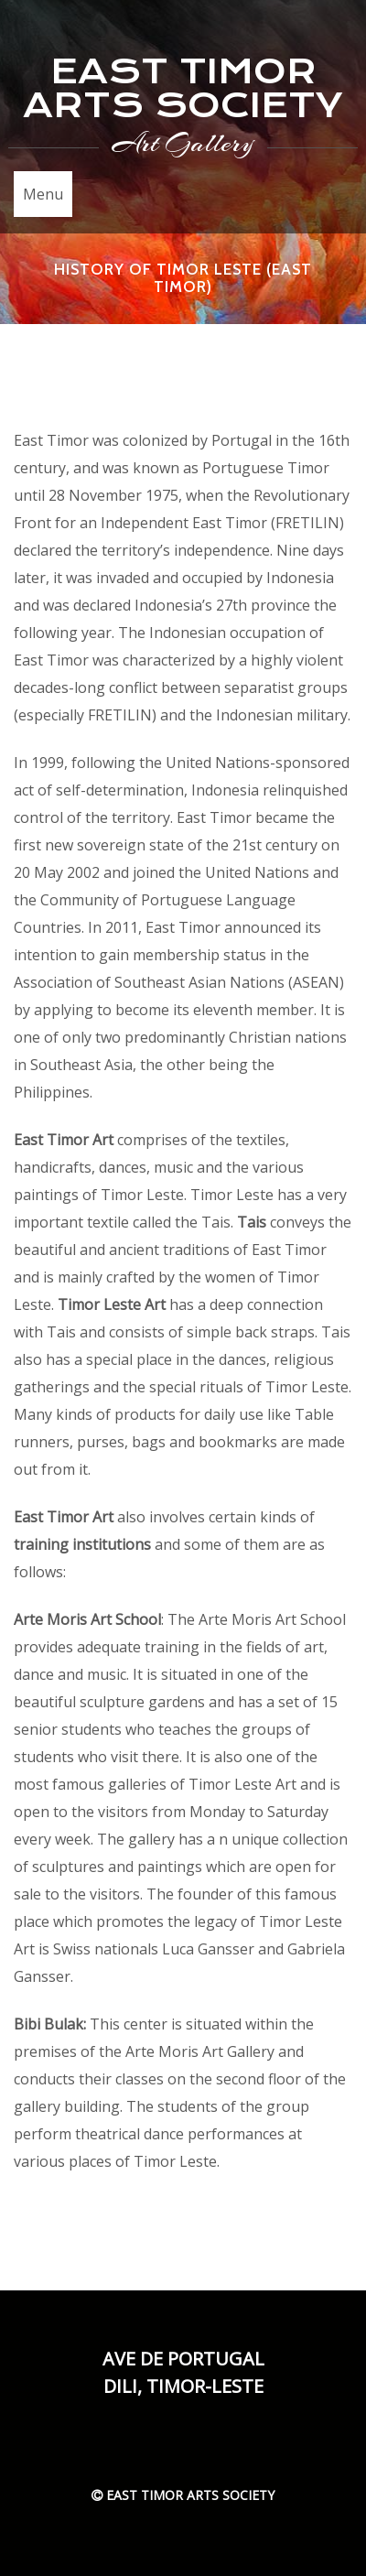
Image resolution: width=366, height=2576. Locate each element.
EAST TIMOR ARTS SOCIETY (183, 87)
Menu (43, 194)
